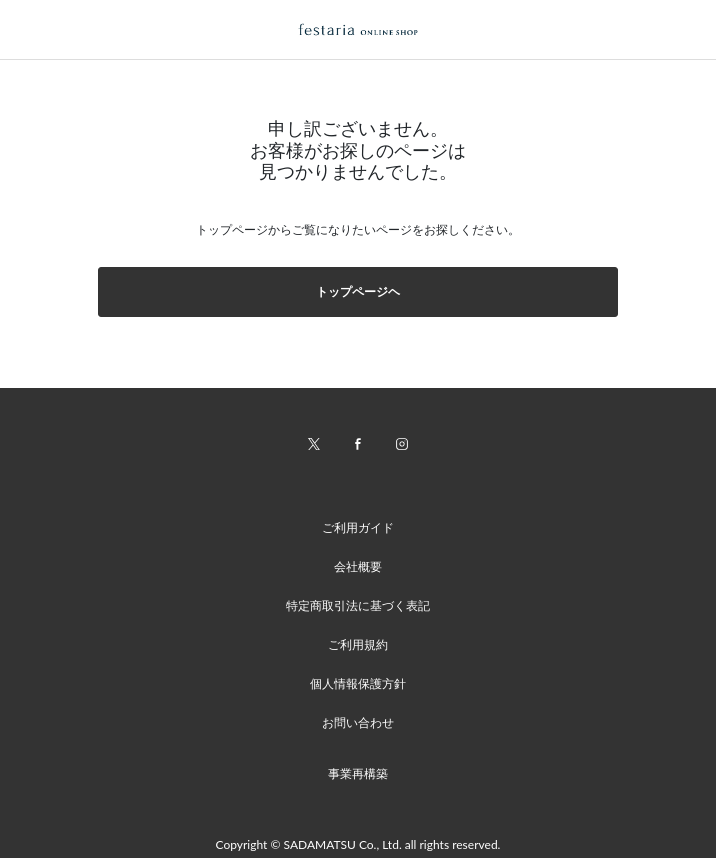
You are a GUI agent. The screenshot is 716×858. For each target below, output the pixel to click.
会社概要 (358, 566)
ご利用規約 (358, 644)
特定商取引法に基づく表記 (358, 605)
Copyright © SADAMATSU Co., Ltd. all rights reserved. (358, 844)
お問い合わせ (358, 722)
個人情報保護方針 (358, 683)
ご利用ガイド (358, 527)
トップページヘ (358, 291)
